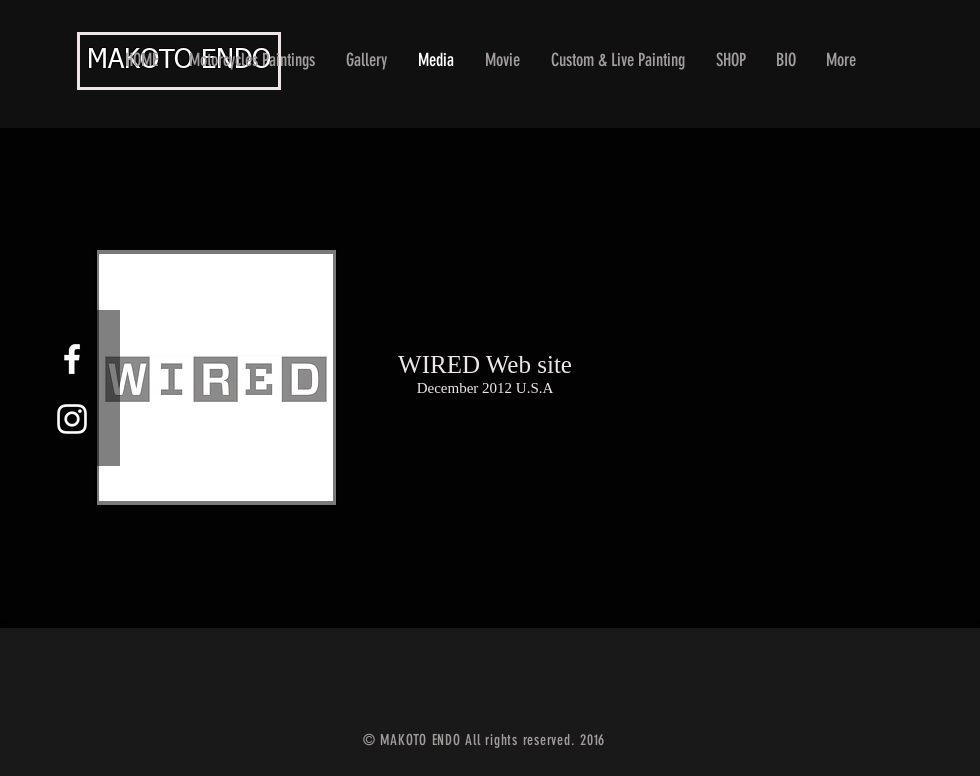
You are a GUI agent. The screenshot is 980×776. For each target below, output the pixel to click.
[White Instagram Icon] (72, 419)
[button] (367, 60)
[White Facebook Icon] (72, 359)
